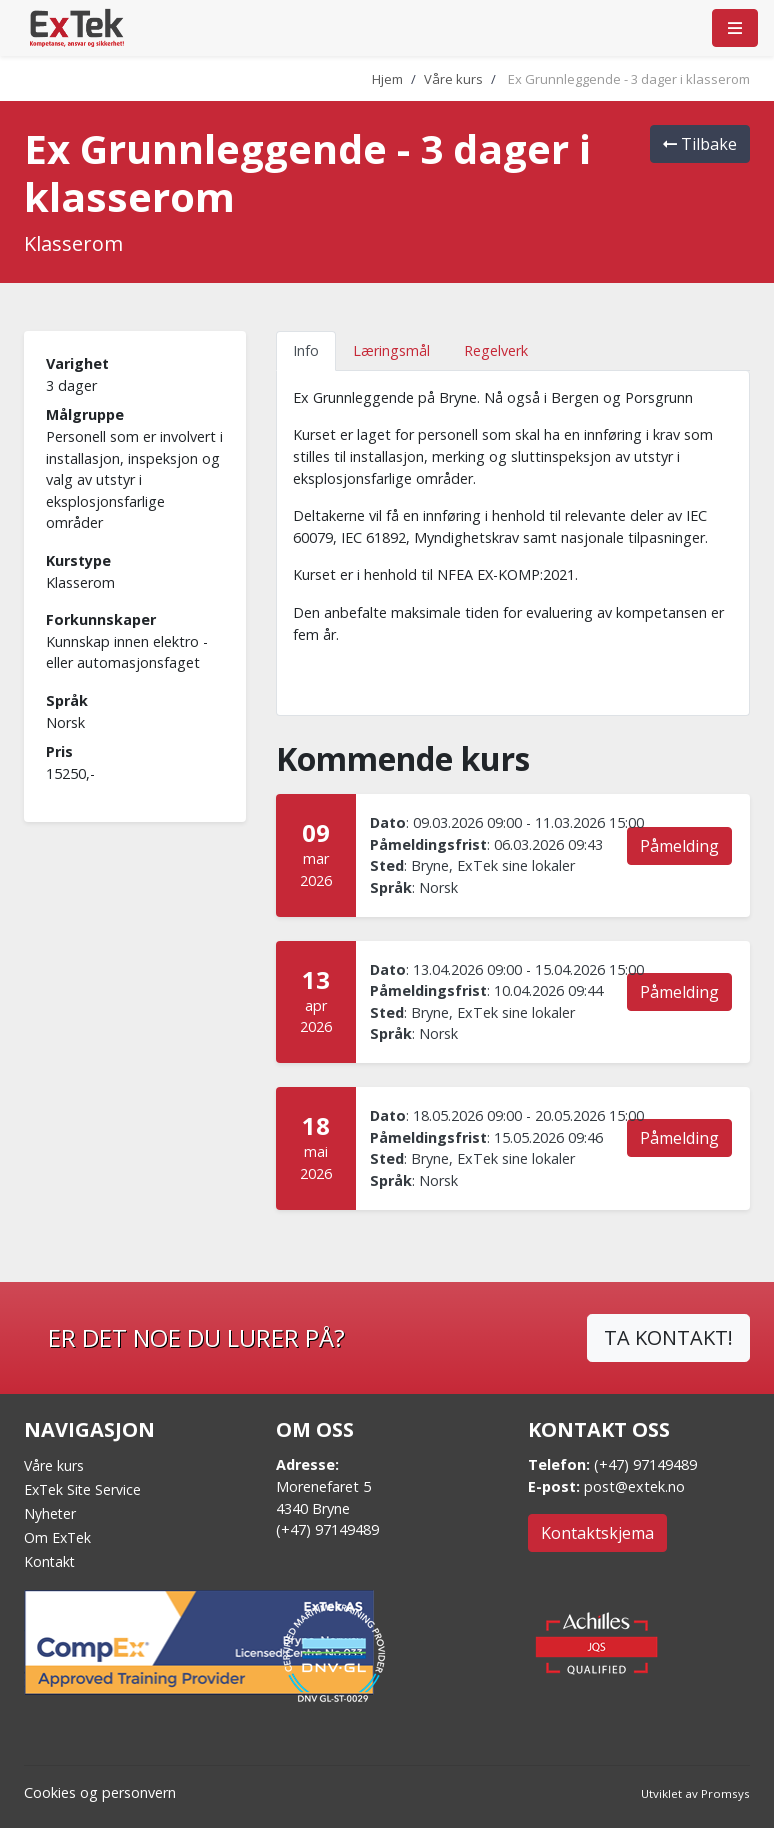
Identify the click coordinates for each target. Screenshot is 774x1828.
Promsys (725, 1793)
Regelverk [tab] (496, 350)
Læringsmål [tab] (391, 350)
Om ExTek (57, 1537)
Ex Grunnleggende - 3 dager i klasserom (629, 79)
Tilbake (700, 144)
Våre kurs (453, 79)
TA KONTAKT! (668, 1337)
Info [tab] (306, 350)
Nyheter (50, 1513)
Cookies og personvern (100, 1792)
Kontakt (49, 1561)
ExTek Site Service (82, 1489)
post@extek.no (634, 1486)
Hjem (387, 79)
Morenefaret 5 (323, 1486)
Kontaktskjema (597, 1533)
